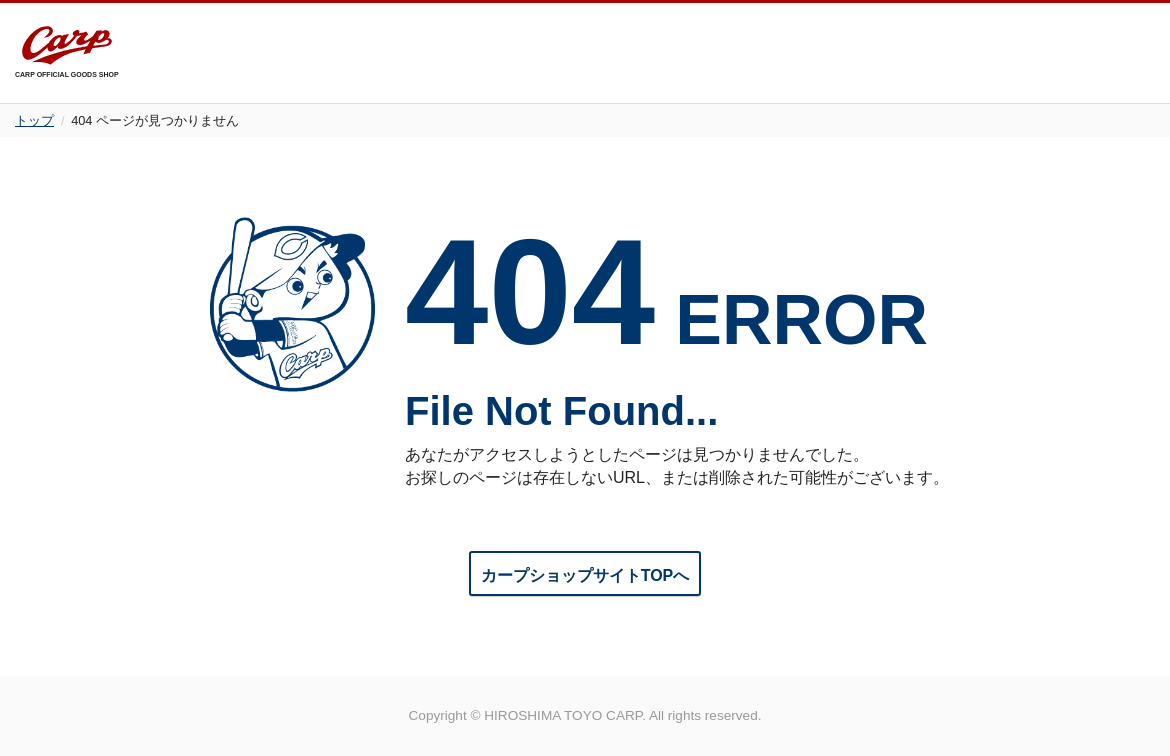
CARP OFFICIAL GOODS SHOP (67, 52)
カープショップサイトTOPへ (585, 575)
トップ (34, 120)
